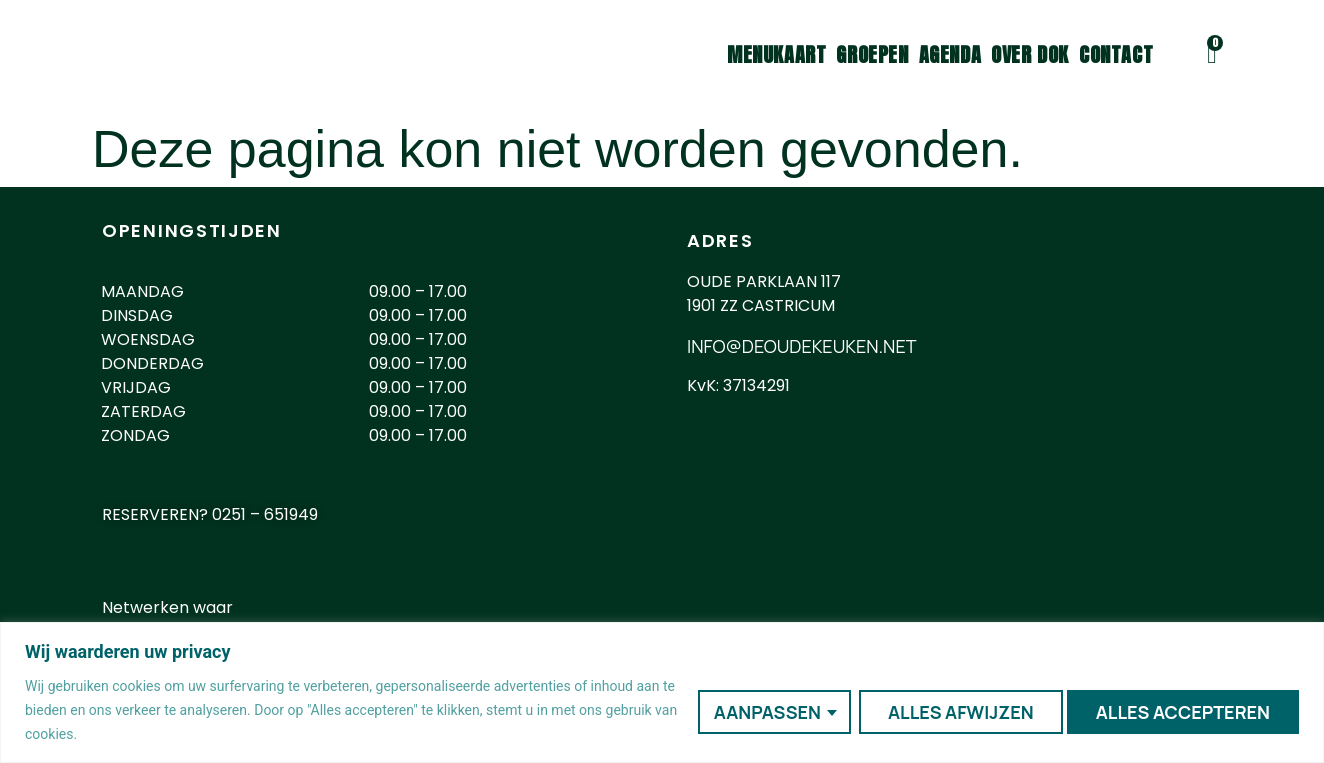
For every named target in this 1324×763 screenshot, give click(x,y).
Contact (1116, 55)
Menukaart (776, 55)
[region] (662, 692)
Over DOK (1030, 55)
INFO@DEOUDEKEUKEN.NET (801, 346)
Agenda (950, 55)
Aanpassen (763, 710)
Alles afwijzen (957, 710)
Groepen (872, 55)
